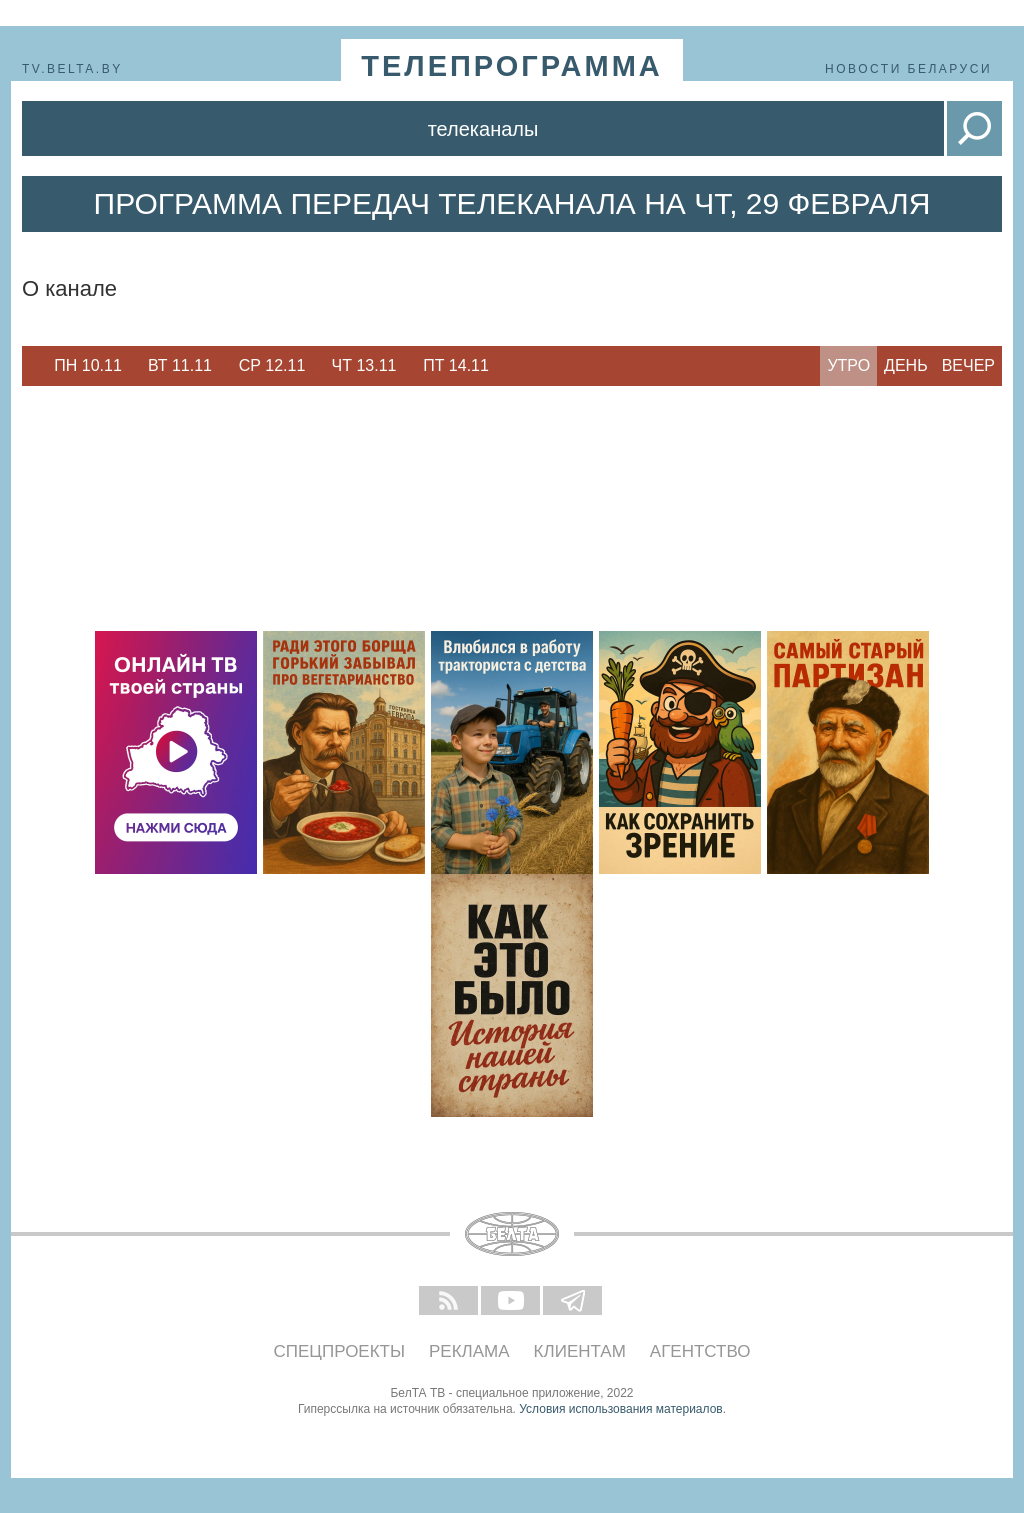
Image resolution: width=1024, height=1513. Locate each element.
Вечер (968, 365)
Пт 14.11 (456, 365)
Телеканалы (483, 129)
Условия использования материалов (620, 1409)
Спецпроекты (340, 1351)
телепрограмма (512, 66)
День (906, 365)
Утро (848, 365)
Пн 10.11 (88, 365)
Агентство (700, 1351)
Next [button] (512, 366)
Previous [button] (32, 366)
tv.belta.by (72, 69)
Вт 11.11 (180, 365)
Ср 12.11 (272, 365)
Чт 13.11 (364, 365)
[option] (88, 366)
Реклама (469, 1351)
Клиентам (580, 1351)
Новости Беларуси (908, 69)
